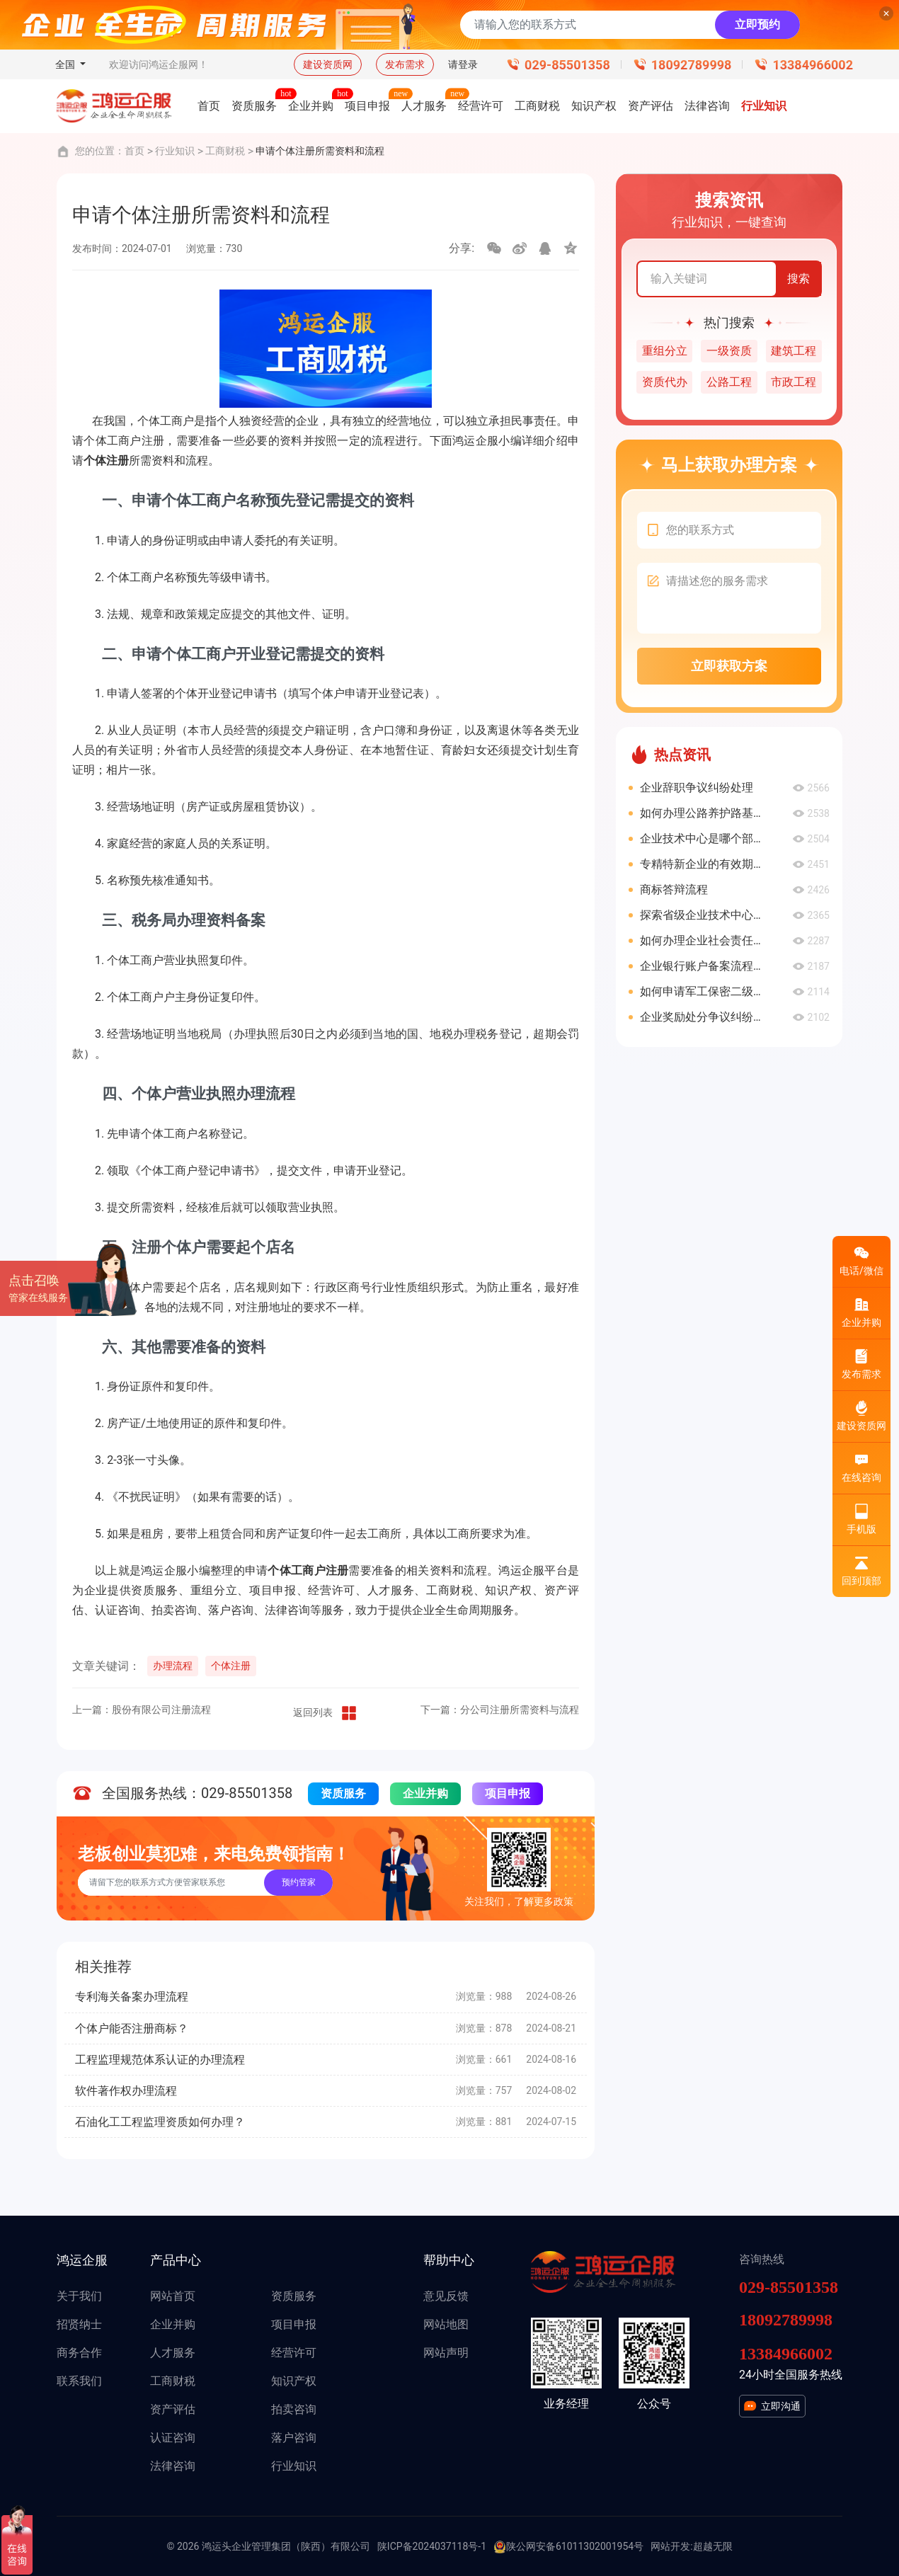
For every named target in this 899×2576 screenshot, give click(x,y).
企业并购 (425, 1793)
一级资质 (729, 350)
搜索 (798, 278)
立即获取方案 (729, 665)
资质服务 (343, 1793)
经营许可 (293, 2352)
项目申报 (507, 1793)
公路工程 (729, 382)
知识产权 (293, 2381)
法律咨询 (172, 2466)
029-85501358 (567, 64)
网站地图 (446, 2324)
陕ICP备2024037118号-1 (431, 2546)
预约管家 (299, 1882)
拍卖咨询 (293, 2409)
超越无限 (713, 2546)
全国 (66, 64)
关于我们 (79, 2296)
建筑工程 (793, 350)
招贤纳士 (79, 2324)
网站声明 (446, 2352)
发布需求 (405, 64)
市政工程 (793, 382)
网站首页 (172, 2296)
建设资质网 (328, 64)
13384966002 (812, 64)
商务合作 (79, 2352)
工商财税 (225, 150)
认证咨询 (172, 2437)
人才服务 (172, 2352)
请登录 (463, 64)
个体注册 (231, 1665)
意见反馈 (446, 2296)
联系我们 (79, 2381)
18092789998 (691, 64)
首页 (134, 150)
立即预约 (757, 24)
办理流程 (173, 1665)
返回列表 (325, 1713)
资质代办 (664, 382)
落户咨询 (293, 2437)
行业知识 (175, 150)
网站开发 (670, 2546)
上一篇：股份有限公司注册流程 (141, 1709)
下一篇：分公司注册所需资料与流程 (499, 1709)
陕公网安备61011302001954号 (568, 2547)
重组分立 (664, 350)
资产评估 (172, 2409)
